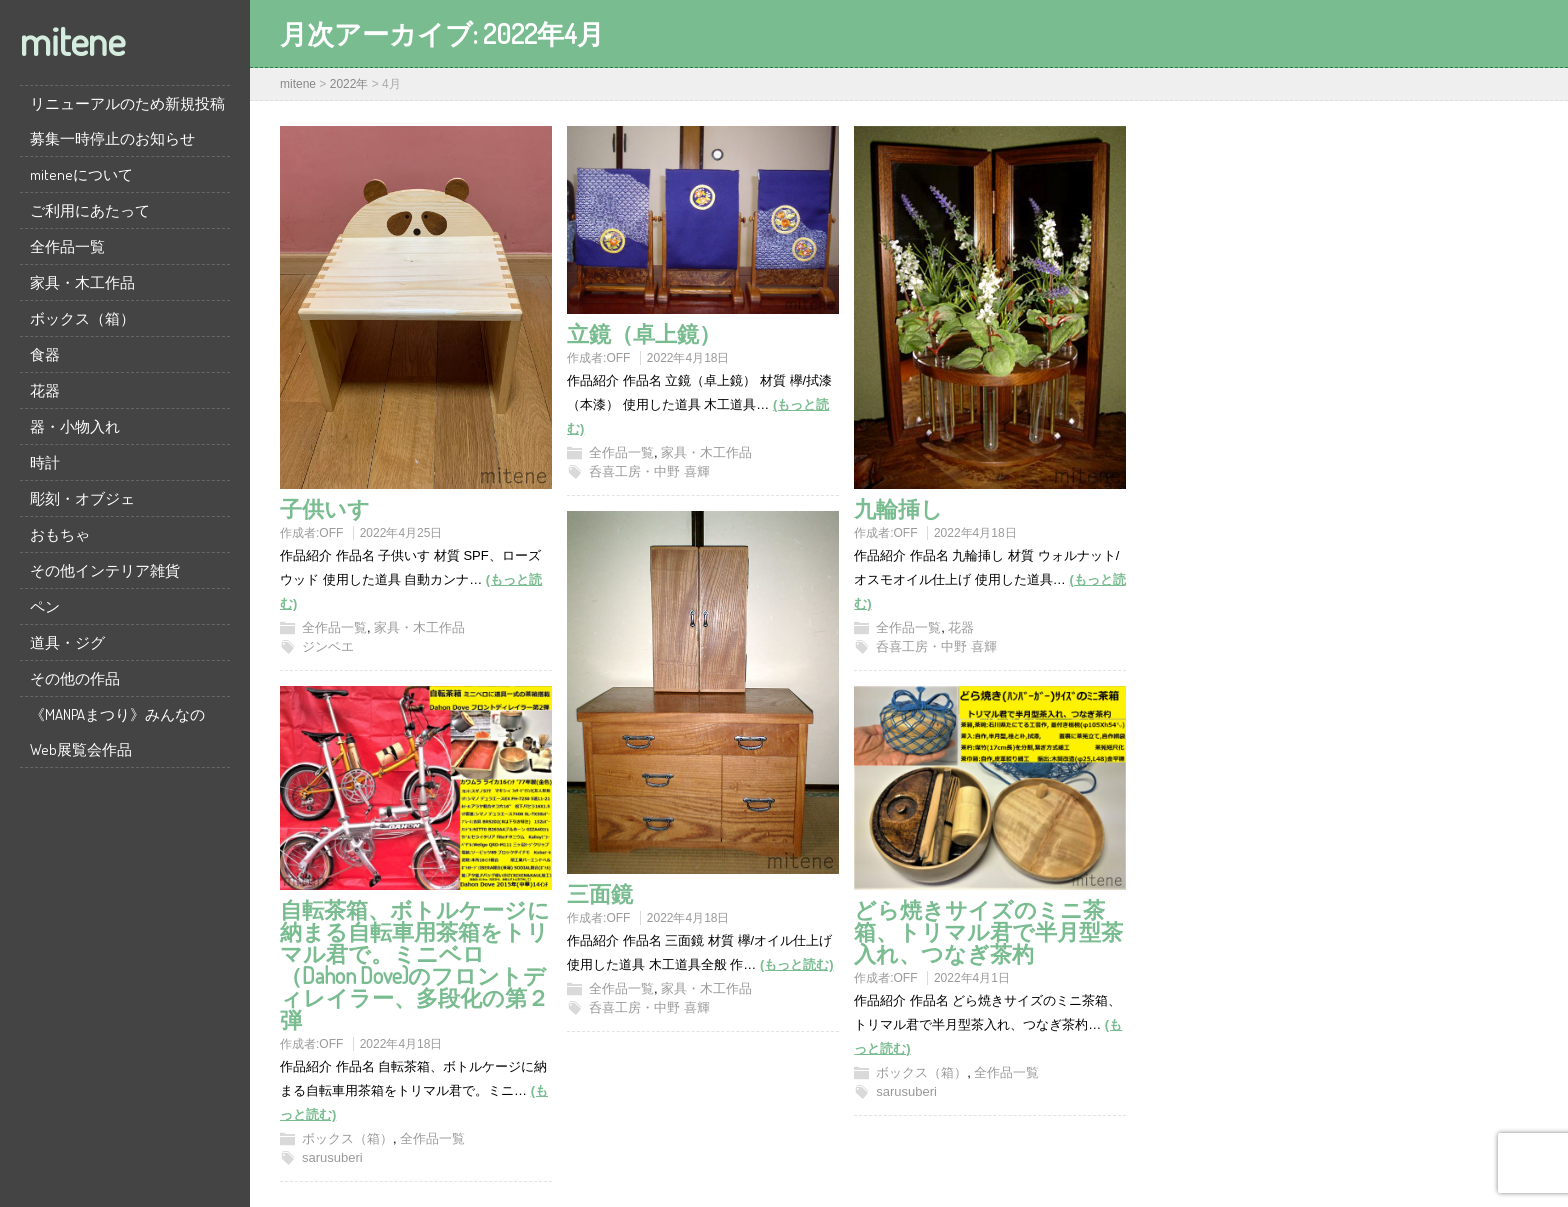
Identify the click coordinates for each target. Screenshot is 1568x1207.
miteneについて (81, 174)
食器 (45, 354)
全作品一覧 (67, 246)
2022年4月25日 (401, 533)
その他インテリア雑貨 (105, 570)
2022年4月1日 (972, 978)
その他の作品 (75, 678)
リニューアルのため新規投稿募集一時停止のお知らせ (127, 121)
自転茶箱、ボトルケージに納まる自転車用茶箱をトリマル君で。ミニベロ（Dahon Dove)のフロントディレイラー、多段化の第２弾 (415, 964)
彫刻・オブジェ (82, 498)
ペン (45, 606)
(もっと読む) (797, 964)
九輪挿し (898, 508)
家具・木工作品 (82, 282)
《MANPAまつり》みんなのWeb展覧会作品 (117, 732)
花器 (45, 390)
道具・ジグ (67, 642)
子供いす (325, 508)
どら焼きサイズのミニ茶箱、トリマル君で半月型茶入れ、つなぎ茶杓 (988, 931)
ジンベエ (328, 646)
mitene (72, 40)
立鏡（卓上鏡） (644, 333)
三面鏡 (600, 893)
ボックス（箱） (82, 318)
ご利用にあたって (90, 210)
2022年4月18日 (688, 358)
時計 (45, 462)
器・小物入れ (75, 426)
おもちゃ (60, 534)
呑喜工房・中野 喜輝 (649, 471)
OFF (331, 533)
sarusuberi (332, 1157)
